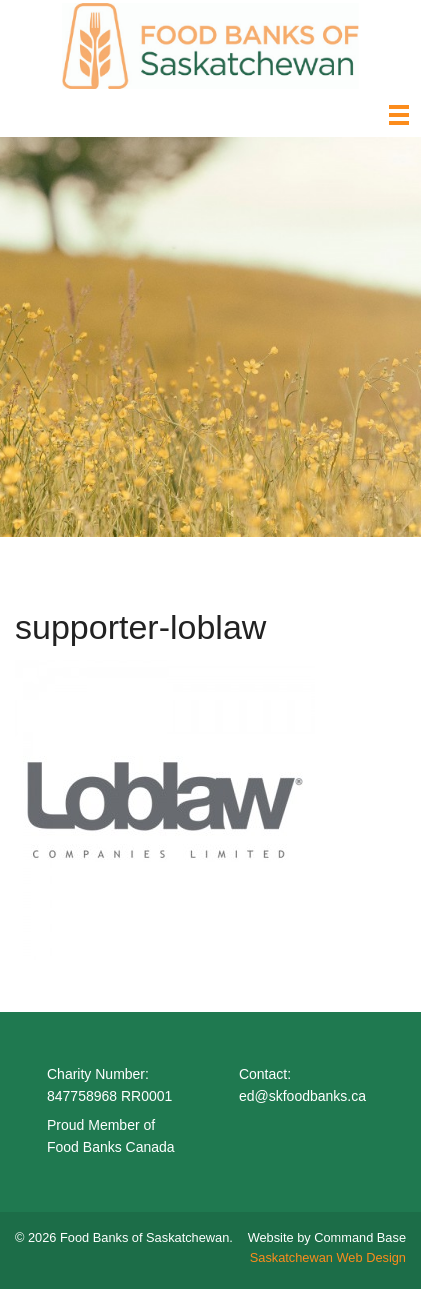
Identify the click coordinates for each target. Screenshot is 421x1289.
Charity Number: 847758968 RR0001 (109, 1085)
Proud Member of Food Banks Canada (111, 1136)
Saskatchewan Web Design (328, 1257)
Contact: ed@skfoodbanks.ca (302, 1085)
